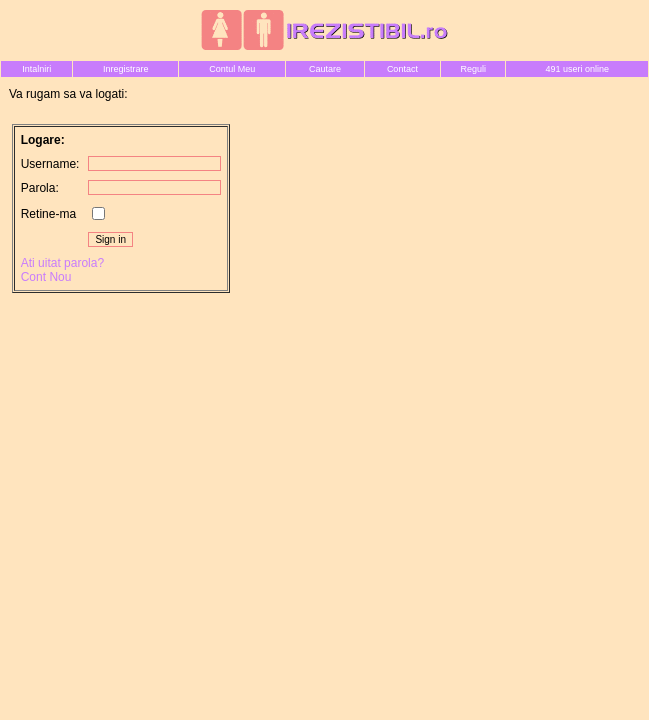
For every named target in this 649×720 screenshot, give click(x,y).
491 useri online (577, 69)
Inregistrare (126, 69)
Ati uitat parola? (62, 263)
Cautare (325, 69)
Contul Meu (232, 69)
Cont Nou (46, 277)
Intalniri (36, 69)
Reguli (473, 69)
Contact (402, 69)
